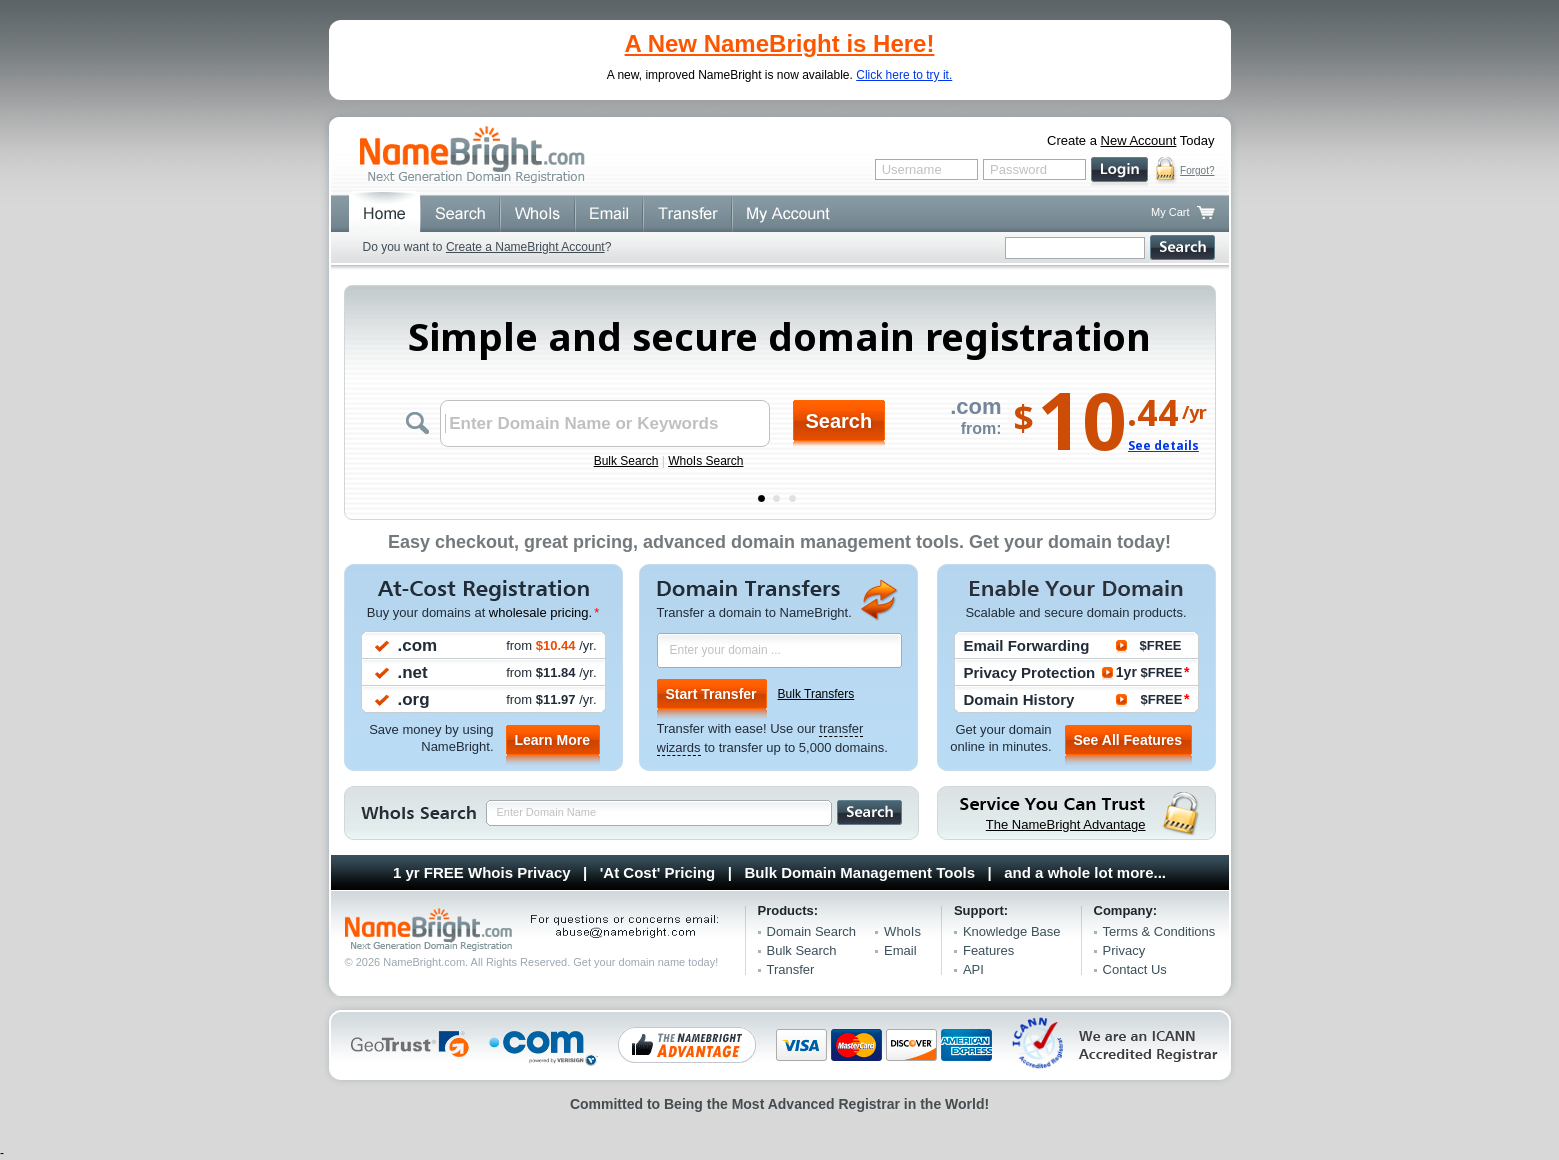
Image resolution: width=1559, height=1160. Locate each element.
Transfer (791, 969)
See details (1163, 445)
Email (900, 950)
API (973, 969)
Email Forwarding (1027, 645)
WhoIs (902, 931)
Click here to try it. (904, 75)
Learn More (552, 740)
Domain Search (812, 931)
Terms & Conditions (1159, 931)
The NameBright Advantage (1066, 824)
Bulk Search (626, 461)
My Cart (1170, 212)
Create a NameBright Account (525, 247)
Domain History (1019, 699)
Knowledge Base (1012, 931)
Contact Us (1135, 969)
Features (988, 950)
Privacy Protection (1030, 672)
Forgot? (1197, 170)
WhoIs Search (705, 461)
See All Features (1128, 740)
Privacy (1124, 950)
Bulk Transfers (816, 694)
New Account (1139, 140)
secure (1166, 170)
